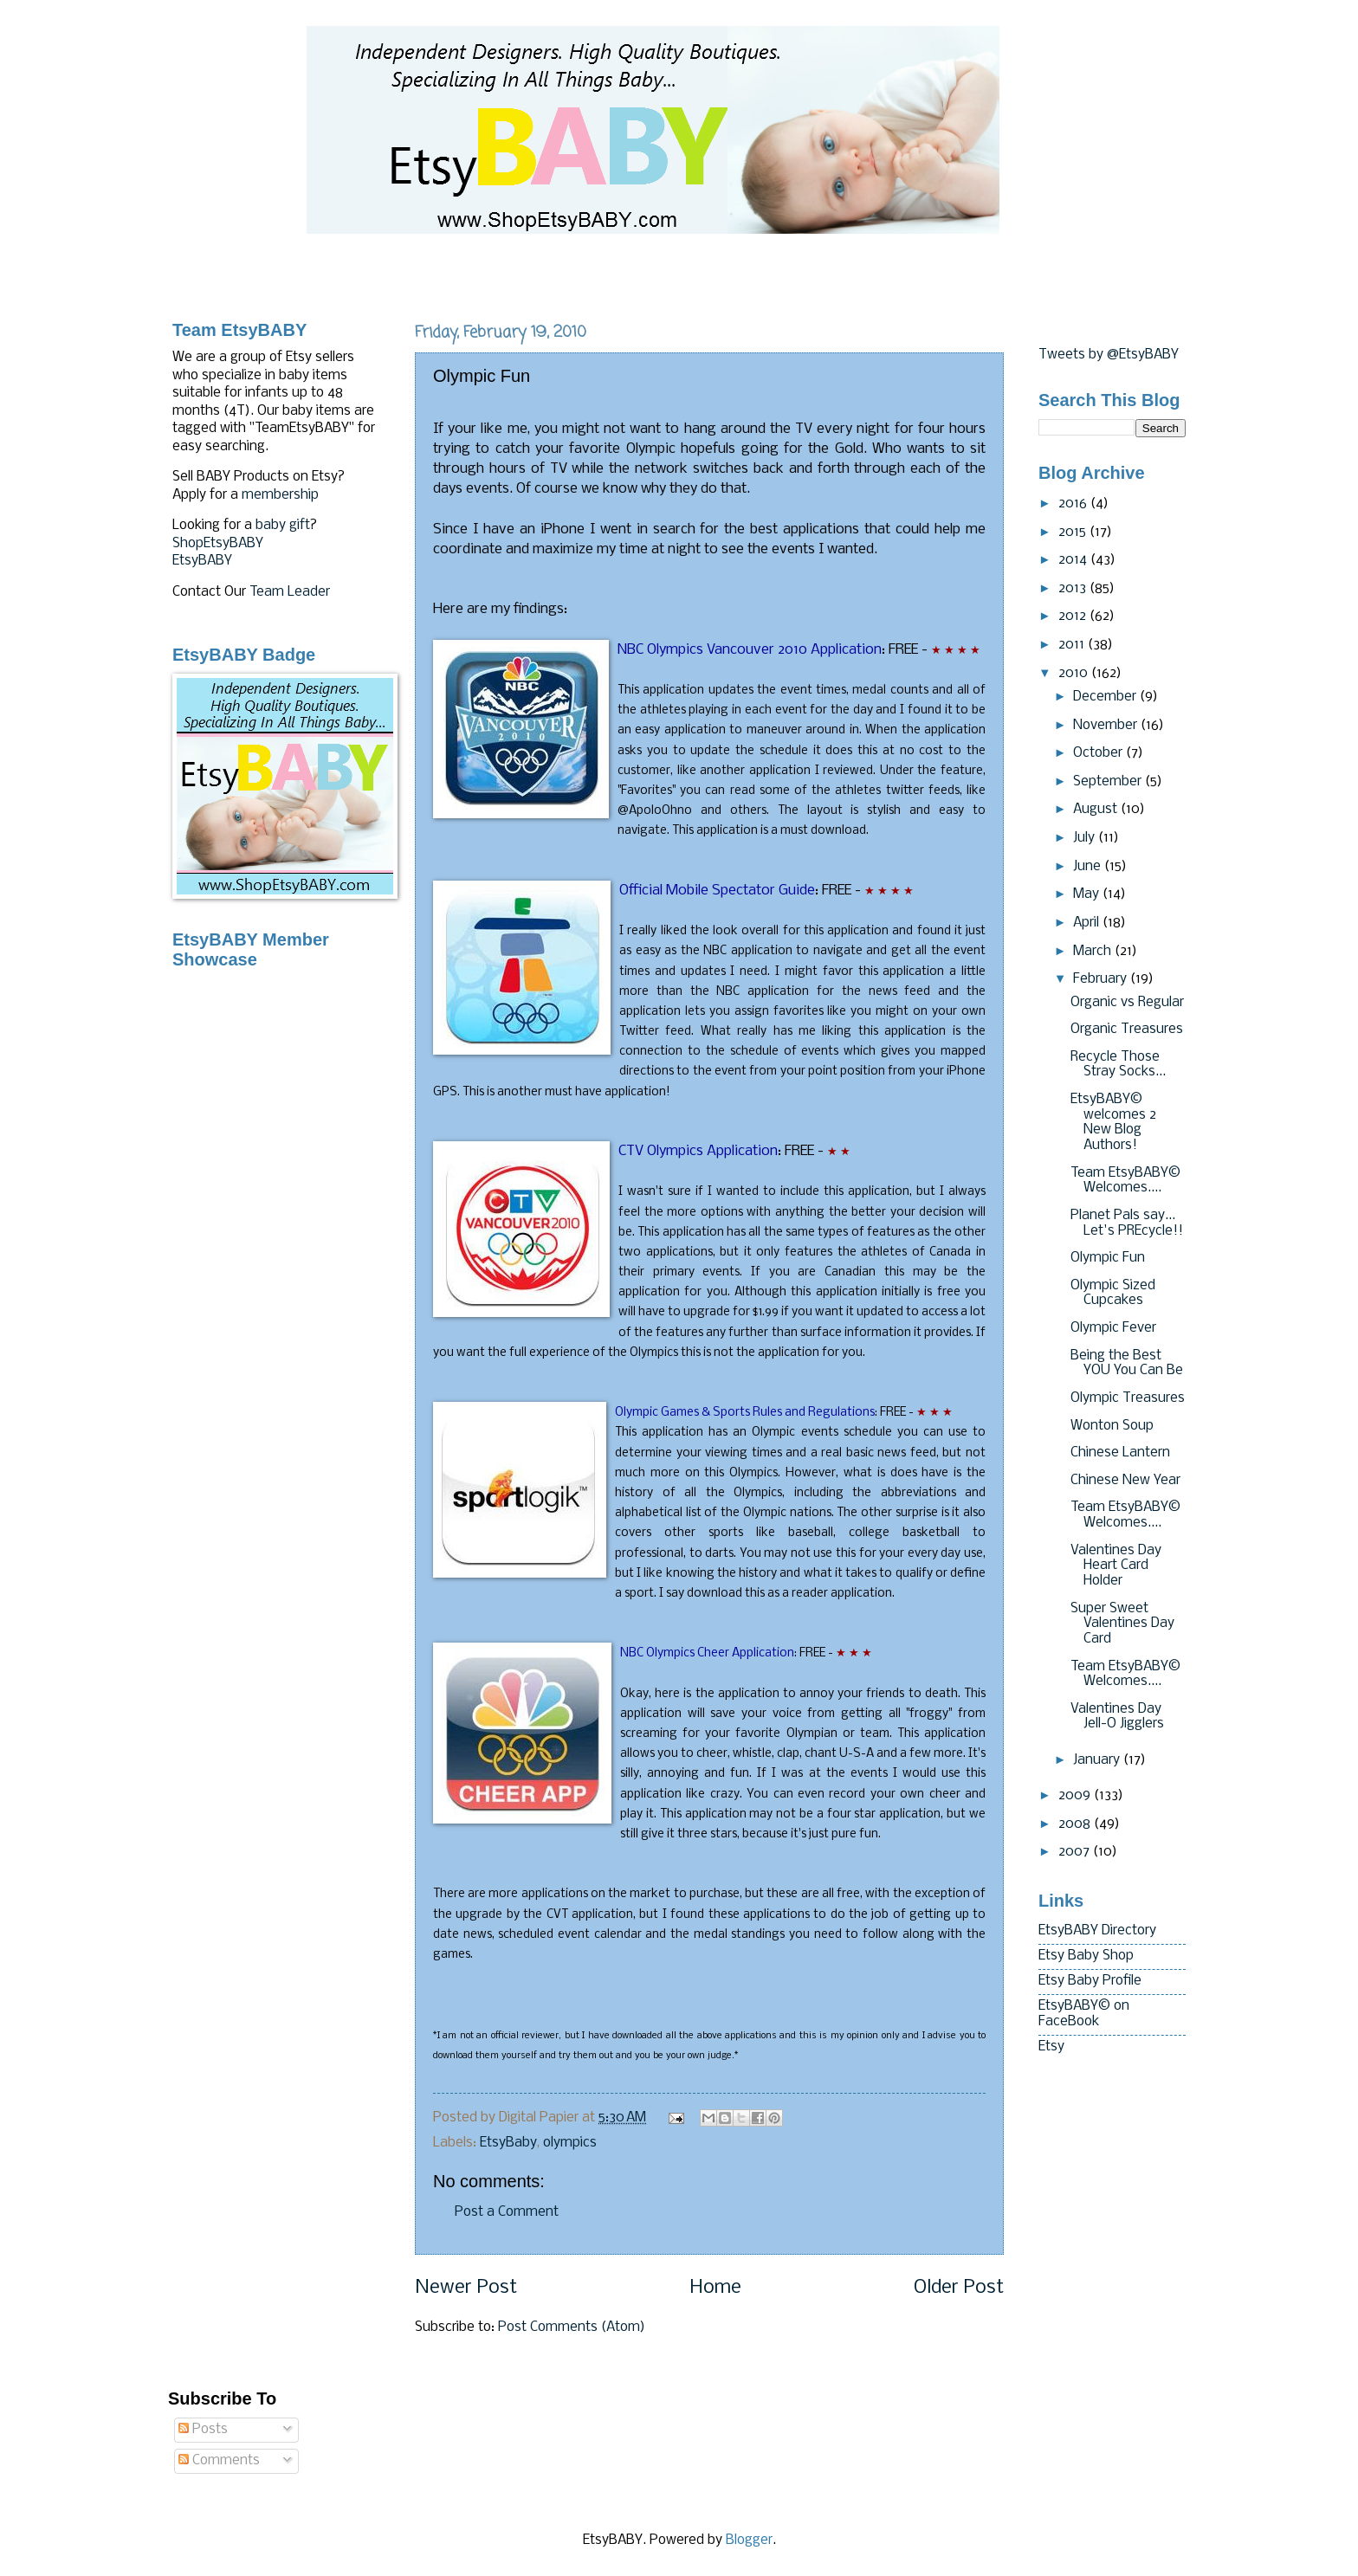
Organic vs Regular (1127, 1003)
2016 (1074, 504)
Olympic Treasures (1127, 1398)
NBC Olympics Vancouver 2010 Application (750, 649)
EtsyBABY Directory (1097, 1931)
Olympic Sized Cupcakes (1112, 1293)
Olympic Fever (1113, 1328)
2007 (1075, 1852)
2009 (1076, 1796)
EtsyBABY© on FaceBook (1083, 2014)
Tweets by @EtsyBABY (1108, 355)
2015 (1074, 532)
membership (280, 495)
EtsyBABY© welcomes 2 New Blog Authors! (1113, 1122)
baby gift (282, 526)
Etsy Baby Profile (1089, 1981)
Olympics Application (698, 1151)
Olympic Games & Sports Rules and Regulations (745, 1412)
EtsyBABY (202, 561)
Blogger (749, 2540)
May (1088, 894)
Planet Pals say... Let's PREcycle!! (1126, 1223)
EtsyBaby (508, 2143)
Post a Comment (507, 2212)
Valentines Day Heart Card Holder (1115, 1566)
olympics (570, 2143)
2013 (1074, 589)
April (1088, 923)
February (1101, 979)
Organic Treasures (1126, 1029)
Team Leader (289, 592)
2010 (1074, 674)
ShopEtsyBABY (217, 544)
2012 (1074, 616)
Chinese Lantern (1120, 1453)
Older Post (959, 2288)
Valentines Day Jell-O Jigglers (1117, 1717)
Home (715, 2288)
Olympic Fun (1107, 1258)
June (1088, 867)
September (1109, 782)
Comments (219, 2461)
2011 (1073, 645)
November (1107, 726)
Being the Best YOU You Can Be (1126, 1363)
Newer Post (466, 2288)
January (1098, 1760)
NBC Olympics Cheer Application (707, 1653)
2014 (1074, 560)
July (1085, 838)
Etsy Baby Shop (1086, 1956)
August (1097, 810)
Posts (203, 2430)
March (1094, 952)
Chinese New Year (1125, 1481)
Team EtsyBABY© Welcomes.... (1125, 1181)
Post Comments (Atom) (571, 2327)
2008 (1076, 1824)
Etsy (1051, 2047)
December (1106, 697)
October (1099, 753)
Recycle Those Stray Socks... (1118, 1065)
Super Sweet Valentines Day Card (1122, 1624)
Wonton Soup (1112, 1426)
